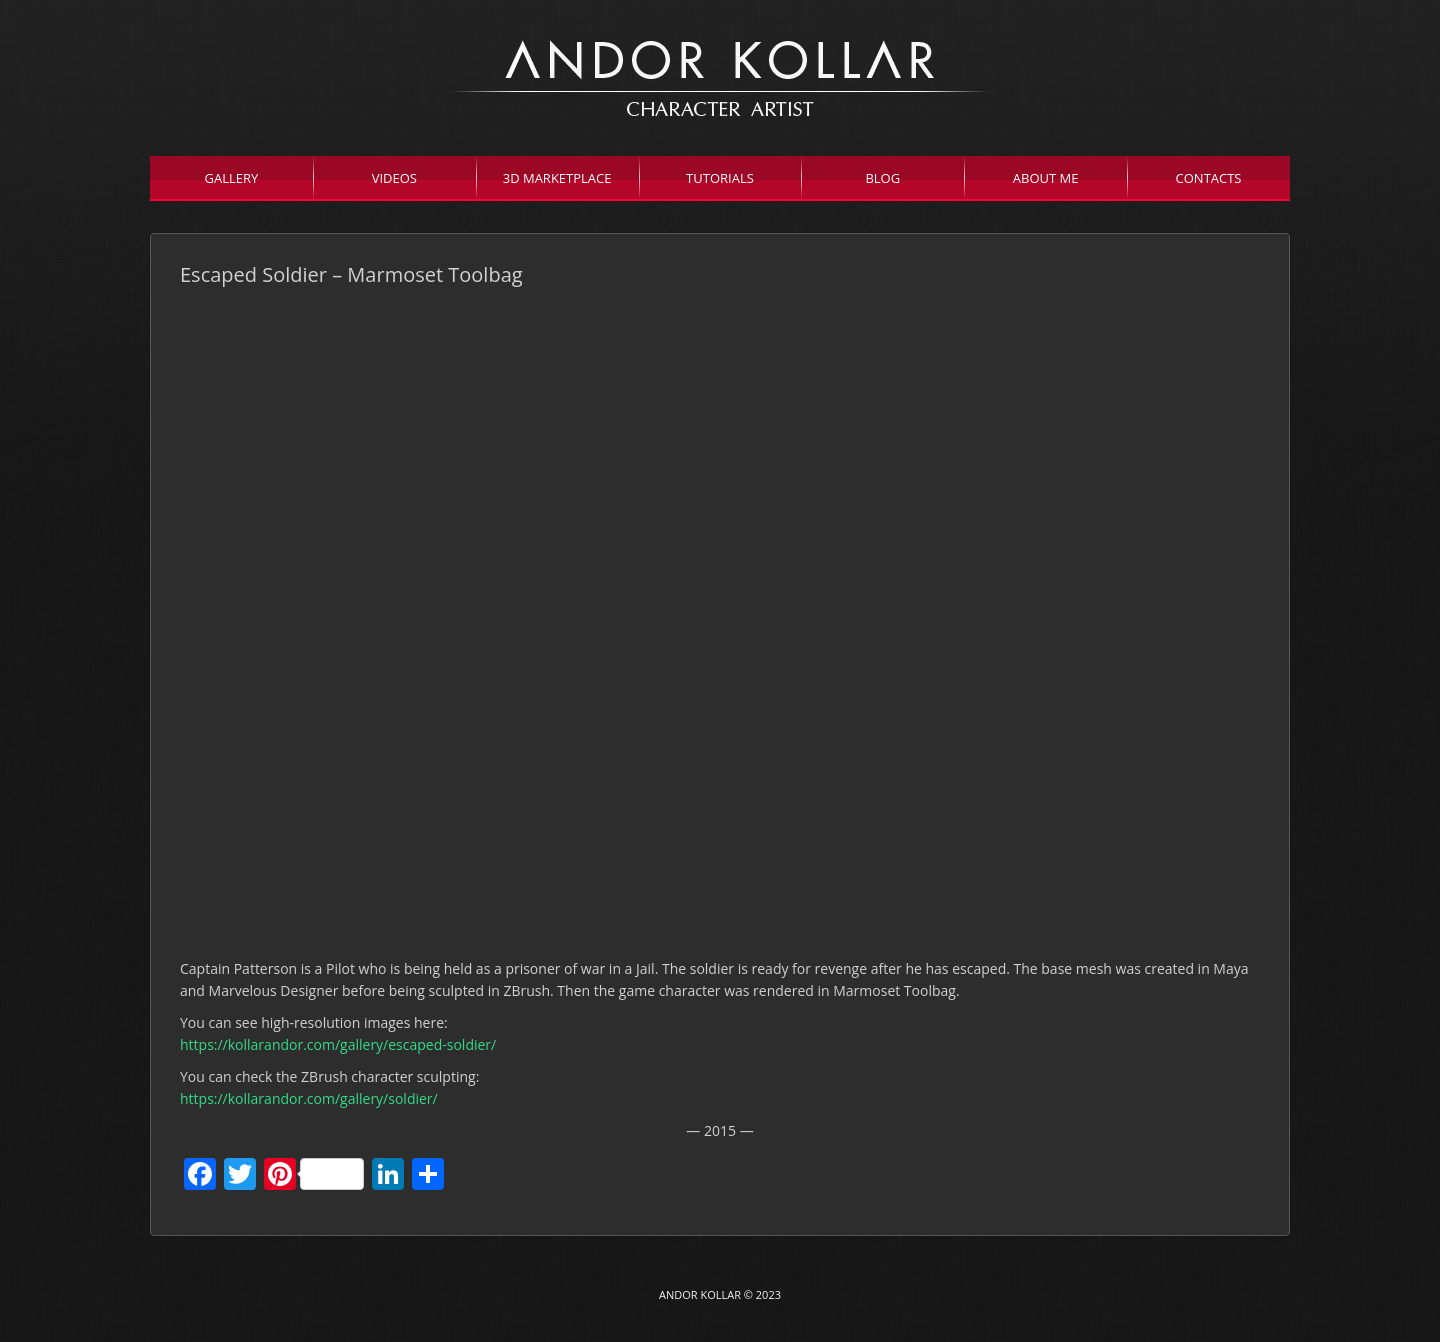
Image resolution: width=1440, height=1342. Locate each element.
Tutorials (720, 178)
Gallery (232, 178)
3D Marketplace (557, 178)
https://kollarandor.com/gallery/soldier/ (309, 1098)
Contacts (1209, 178)
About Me (1046, 178)
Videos (394, 178)
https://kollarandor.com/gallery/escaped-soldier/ (338, 1044)
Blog (882, 178)
